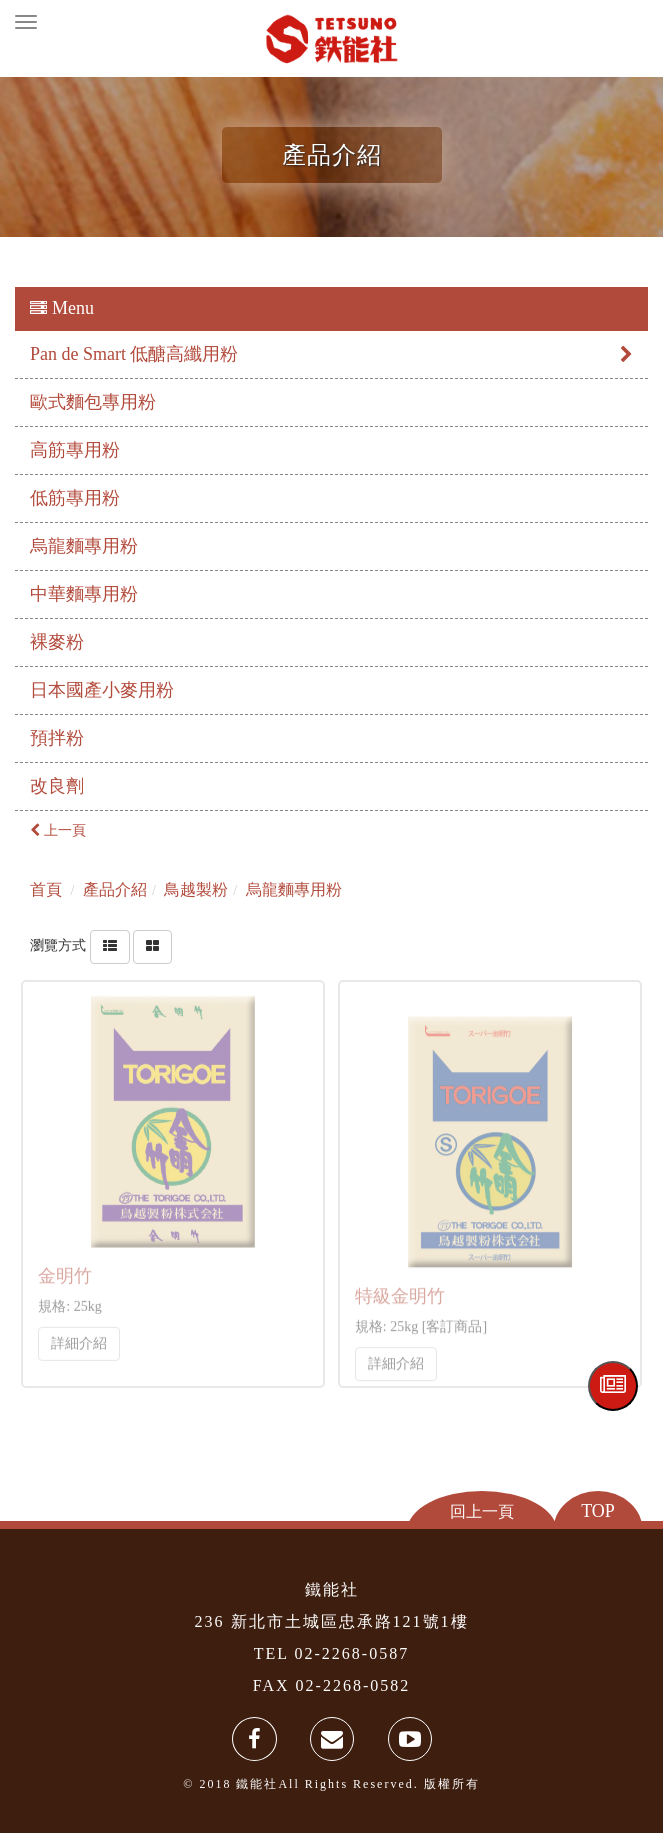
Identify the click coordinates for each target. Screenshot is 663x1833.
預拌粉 (57, 738)
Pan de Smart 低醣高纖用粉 (331, 354)
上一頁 (58, 830)
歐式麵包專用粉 (93, 402)
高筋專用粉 (75, 450)
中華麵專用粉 (84, 594)
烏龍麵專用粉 (84, 546)
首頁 (46, 889)
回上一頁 (482, 1510)
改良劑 (57, 786)
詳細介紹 (79, 1338)
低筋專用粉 (75, 498)
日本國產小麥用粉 (102, 690)
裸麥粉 (57, 642)
